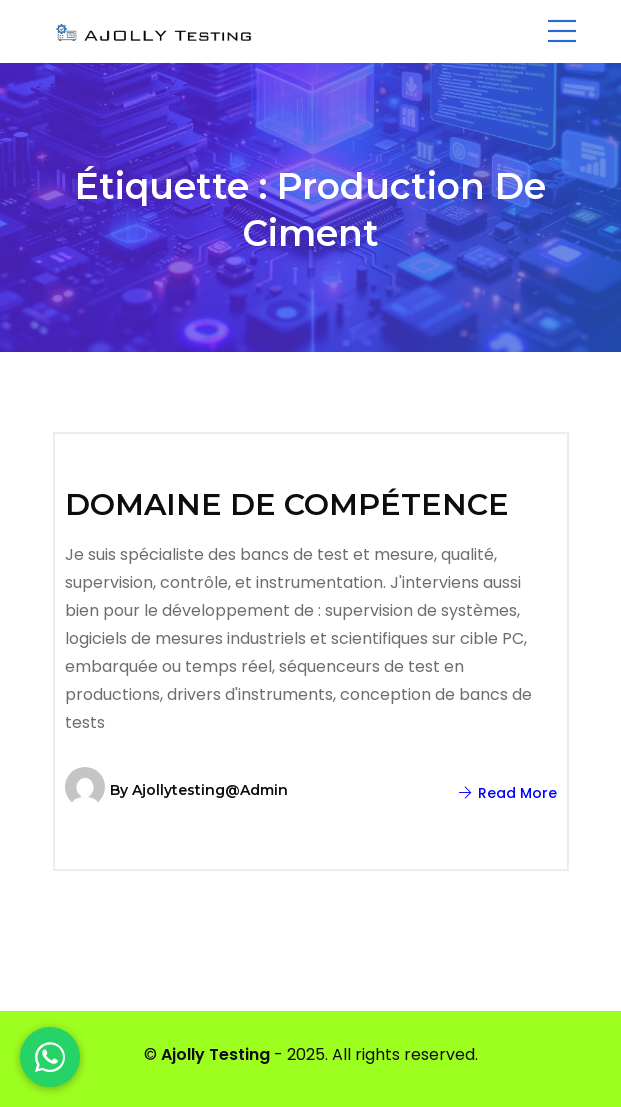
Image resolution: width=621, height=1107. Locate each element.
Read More (508, 793)
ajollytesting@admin (210, 790)
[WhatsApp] (50, 1057)
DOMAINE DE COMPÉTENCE (287, 504)
